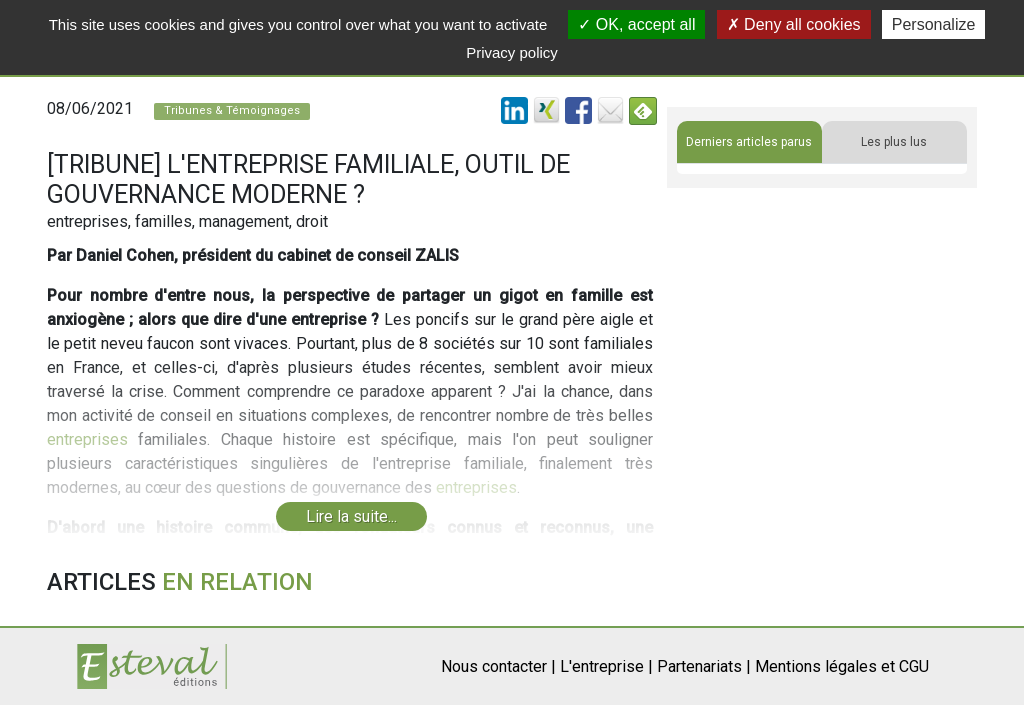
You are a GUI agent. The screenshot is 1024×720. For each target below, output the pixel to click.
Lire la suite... (351, 516)
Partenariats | (704, 666)
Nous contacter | (498, 666)
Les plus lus (894, 142)
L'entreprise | (606, 666)
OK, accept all (636, 24)
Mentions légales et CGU (842, 666)
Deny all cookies (794, 24)
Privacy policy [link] (512, 52)
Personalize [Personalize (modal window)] (934, 24)
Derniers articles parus (749, 142)
